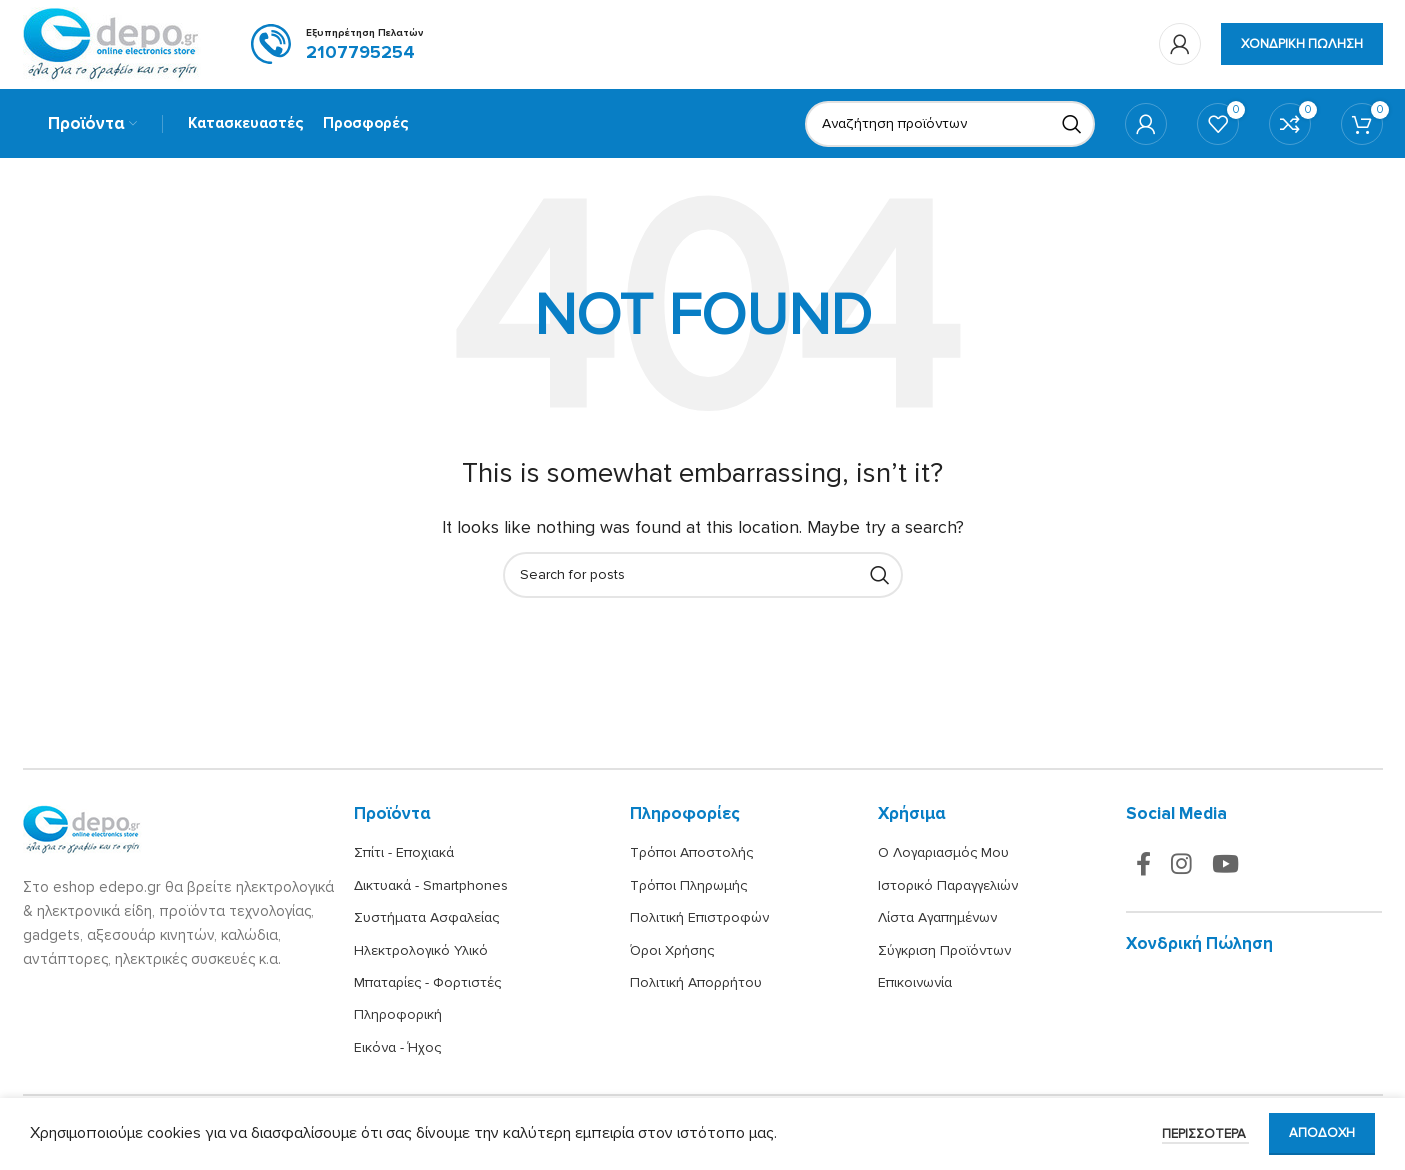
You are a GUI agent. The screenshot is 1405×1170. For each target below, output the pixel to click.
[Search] (950, 125)
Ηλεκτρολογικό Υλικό (421, 951)
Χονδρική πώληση (1302, 44)
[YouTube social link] (1225, 867)
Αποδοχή (1322, 1133)
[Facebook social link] (1143, 867)
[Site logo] (112, 44)
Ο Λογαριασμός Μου (943, 854)
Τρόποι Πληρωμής (688, 886)
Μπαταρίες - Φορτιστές (427, 984)
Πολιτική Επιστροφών (699, 919)
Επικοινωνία (915, 984)
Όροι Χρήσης (672, 951)
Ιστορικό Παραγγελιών (948, 886)
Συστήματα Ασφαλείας (426, 919)
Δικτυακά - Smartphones (431, 886)
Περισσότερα (1205, 1134)
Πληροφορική (398, 1016)
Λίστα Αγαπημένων (937, 919)
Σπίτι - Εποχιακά (404, 854)
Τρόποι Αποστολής (691, 854)
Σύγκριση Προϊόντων (944, 951)
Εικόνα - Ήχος (397, 1048)
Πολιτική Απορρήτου (696, 984)
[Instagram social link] (1181, 867)
